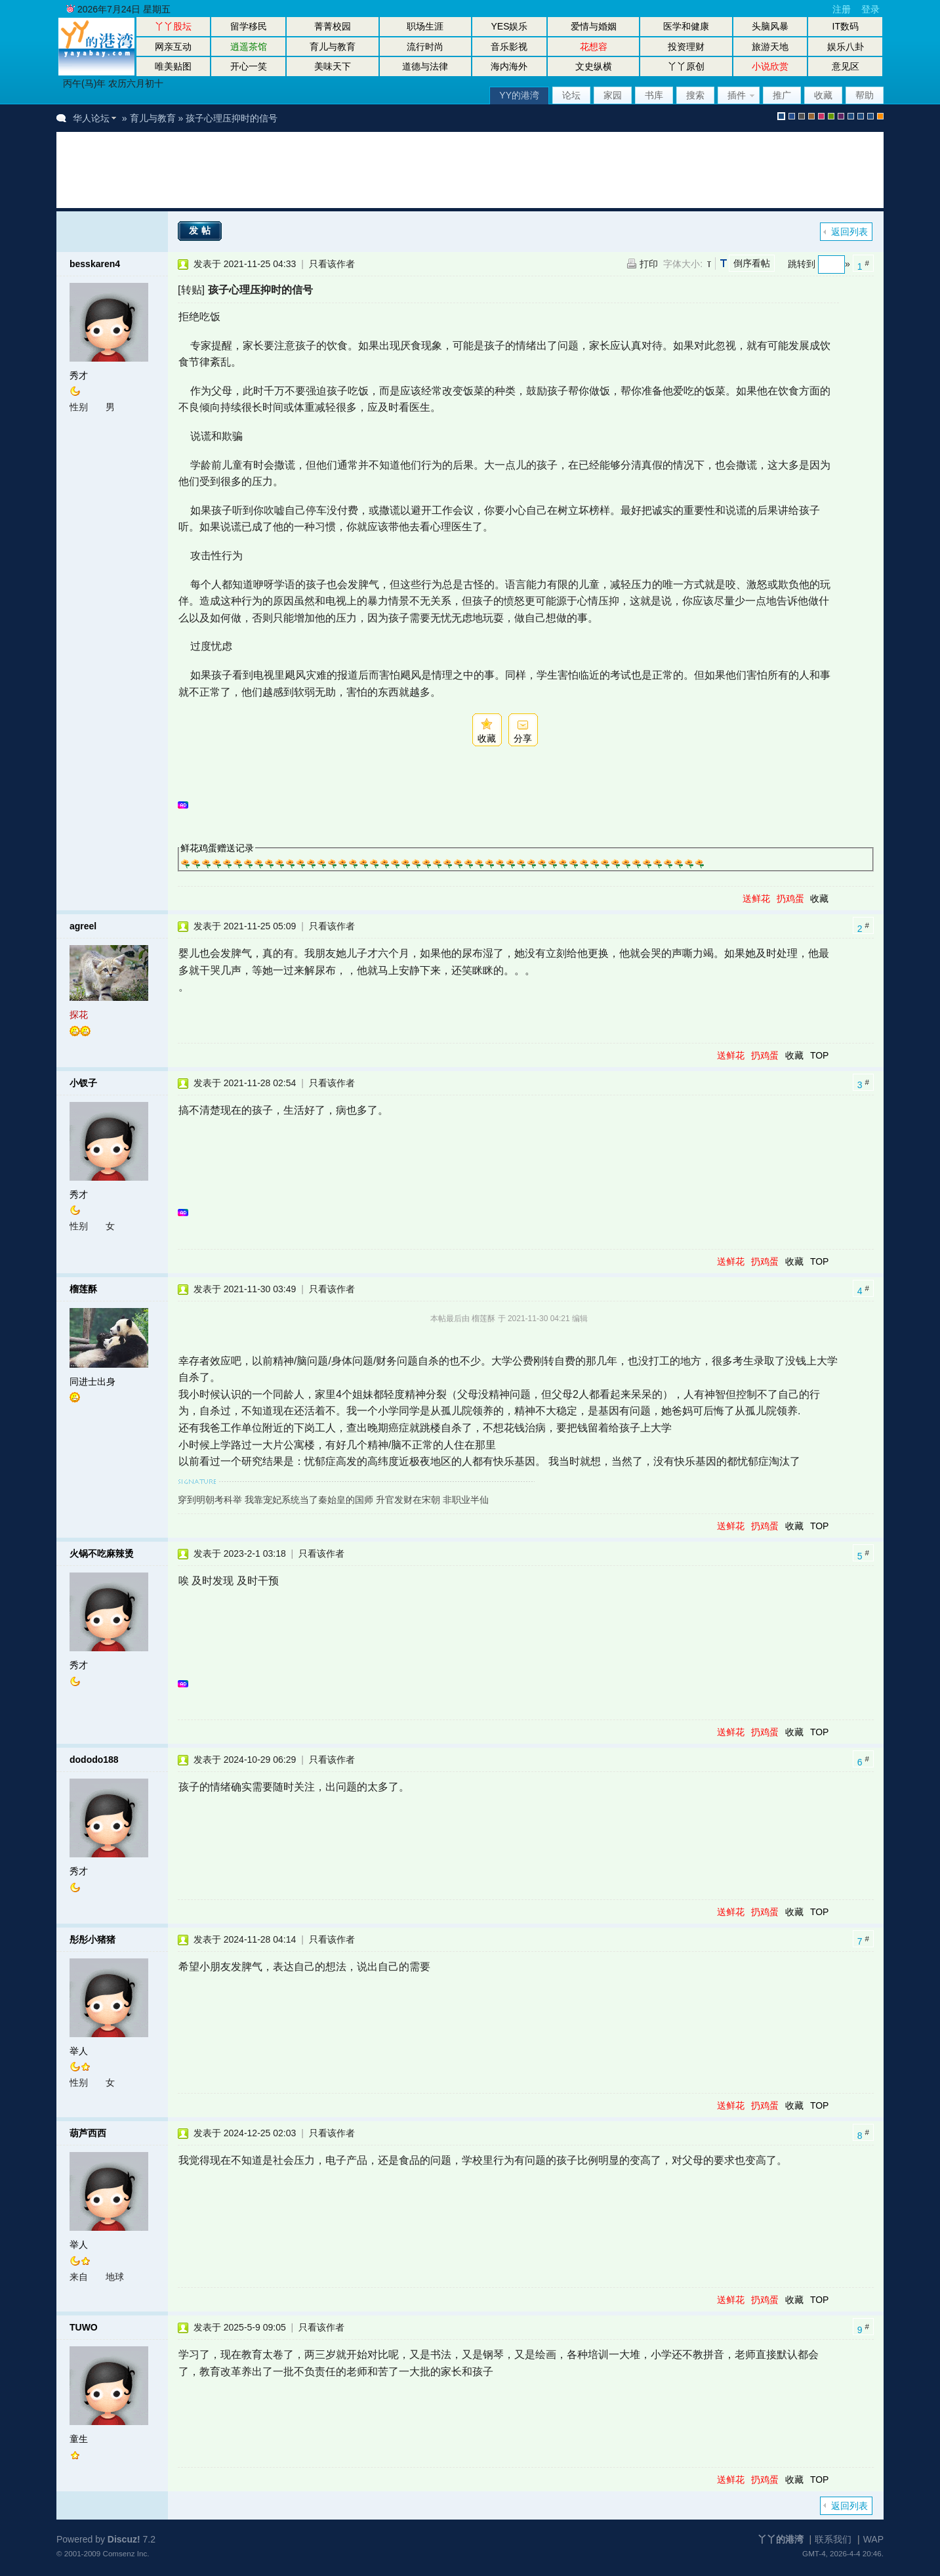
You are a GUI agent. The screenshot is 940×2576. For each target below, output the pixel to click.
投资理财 (686, 46)
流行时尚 (425, 46)
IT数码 (845, 26)
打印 (649, 264)
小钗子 (83, 1083)
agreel (83, 926)
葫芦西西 (88, 2133)
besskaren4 (95, 264)
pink (821, 116)
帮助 (864, 95)
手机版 (880, 116)
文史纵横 (593, 66)
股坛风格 (851, 116)
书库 (654, 95)
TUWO (84, 2327)
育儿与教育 (333, 46)
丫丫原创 (686, 66)
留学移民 (248, 26)
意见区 (845, 66)
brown (811, 116)
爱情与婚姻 (594, 26)
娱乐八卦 (845, 46)
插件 (736, 95)
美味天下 (332, 66)
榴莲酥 (83, 1289)
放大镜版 (860, 116)
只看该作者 (332, 264)
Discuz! (124, 2539)
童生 (79, 2439)
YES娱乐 (509, 26)
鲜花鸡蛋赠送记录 (217, 848)
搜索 (695, 95)
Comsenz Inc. (126, 2553)
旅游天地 (770, 46)
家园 (612, 95)
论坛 (571, 95)
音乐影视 (509, 46)
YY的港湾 (519, 95)
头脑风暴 (770, 26)
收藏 (823, 95)
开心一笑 (248, 66)
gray (801, 116)
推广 (782, 95)
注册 (841, 9)
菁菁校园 (332, 26)
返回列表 (849, 231)
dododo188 (94, 1759)
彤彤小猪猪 (92, 1939)
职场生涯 (425, 26)
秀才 (79, 375)
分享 (523, 738)
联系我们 (833, 2539)
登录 (870, 9)
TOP (819, 1055)
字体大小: (683, 264)
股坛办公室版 (870, 116)
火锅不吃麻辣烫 (102, 1553)
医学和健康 (686, 26)
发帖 (201, 230)
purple (841, 116)
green (831, 116)
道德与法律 (425, 66)
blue (791, 116)
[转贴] (191, 289)
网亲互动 (173, 46)
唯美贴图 (173, 66)
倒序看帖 (751, 263)
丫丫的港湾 (781, 2539)
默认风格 (781, 116)
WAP (873, 2539)
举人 (79, 2051)
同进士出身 (92, 1381)
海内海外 (509, 66)
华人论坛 (91, 118)
